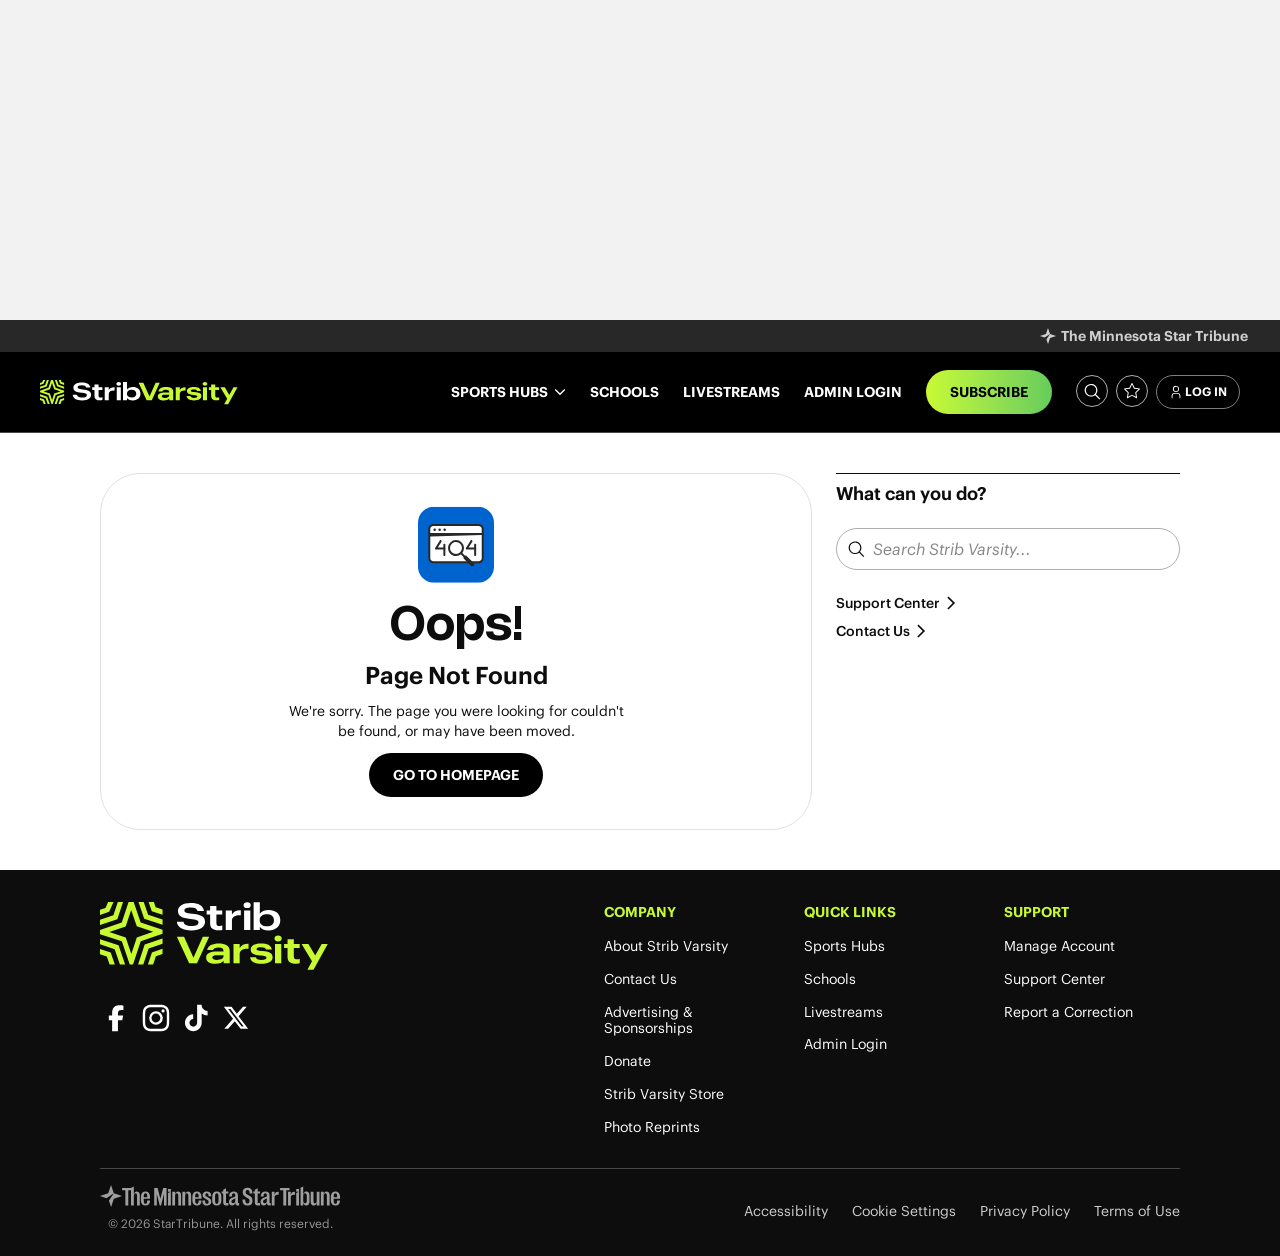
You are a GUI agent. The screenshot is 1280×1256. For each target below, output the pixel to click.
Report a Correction (1068, 1012)
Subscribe (989, 392)
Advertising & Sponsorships (648, 1021)
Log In (1198, 392)
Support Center (897, 603)
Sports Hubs (844, 946)
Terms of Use (1137, 1211)
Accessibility (786, 1211)
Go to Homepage (456, 775)
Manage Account (1059, 946)
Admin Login (853, 392)
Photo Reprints (652, 1127)
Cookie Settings (904, 1211)
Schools (624, 392)
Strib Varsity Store (664, 1094)
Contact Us (882, 631)
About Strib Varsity (666, 946)
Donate (627, 1061)
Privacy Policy (1025, 1211)
